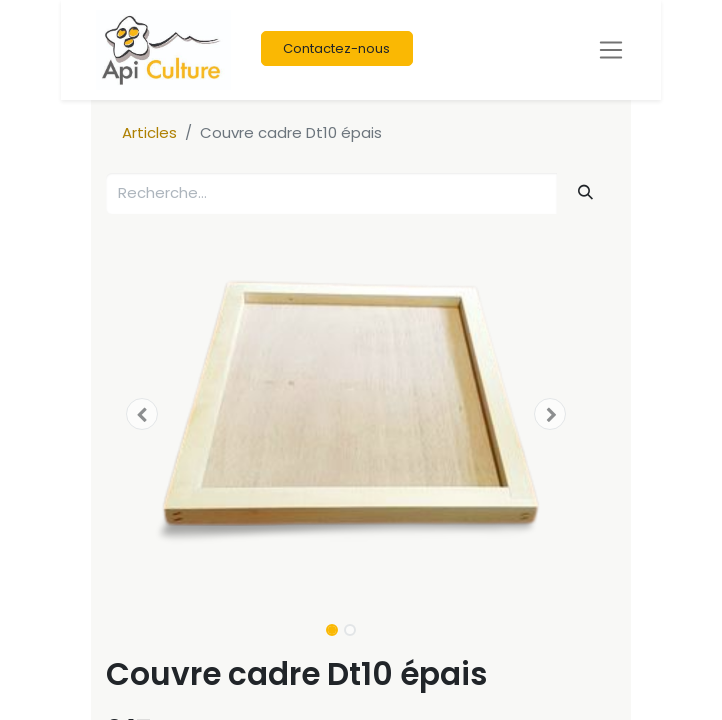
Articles (149, 132)
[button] (142, 414)
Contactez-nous (336, 48)
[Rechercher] (586, 192)
